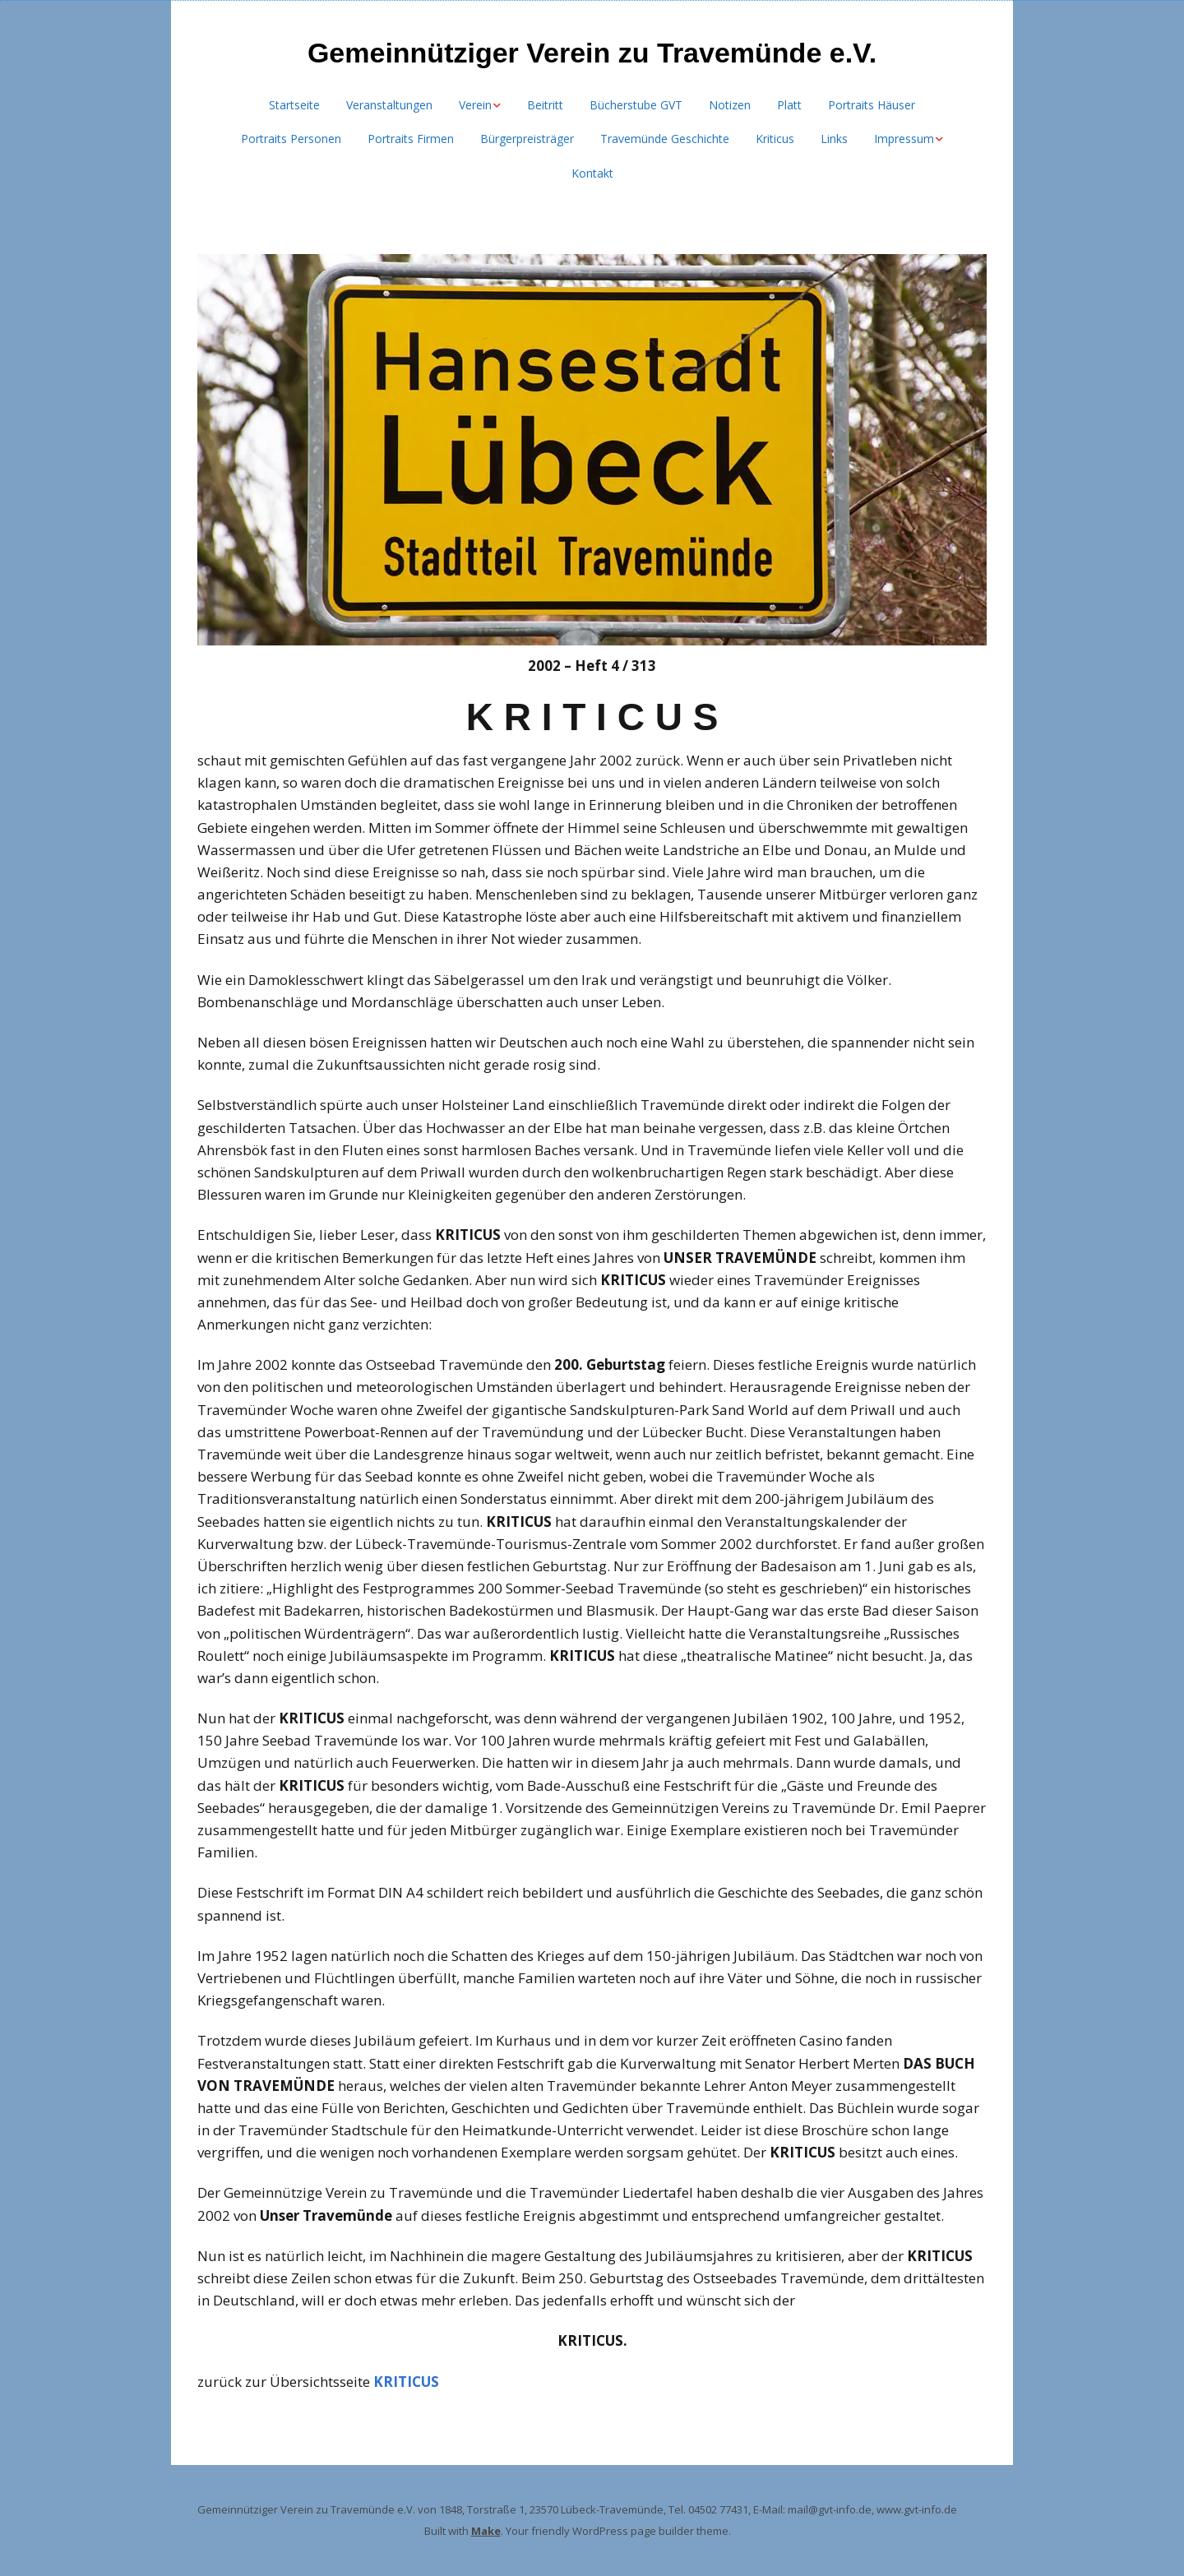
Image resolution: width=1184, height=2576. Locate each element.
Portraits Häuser (871, 105)
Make (486, 2530)
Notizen (730, 105)
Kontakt (592, 173)
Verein (475, 105)
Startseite (294, 105)
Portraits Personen (291, 138)
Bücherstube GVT (636, 105)
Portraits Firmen (411, 138)
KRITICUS (406, 2381)
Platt (789, 105)
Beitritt (545, 105)
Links (834, 138)
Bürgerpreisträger (527, 138)
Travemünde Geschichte (664, 138)
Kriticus (775, 138)
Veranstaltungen (389, 105)
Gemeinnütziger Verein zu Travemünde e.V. (592, 52)
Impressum (904, 138)
